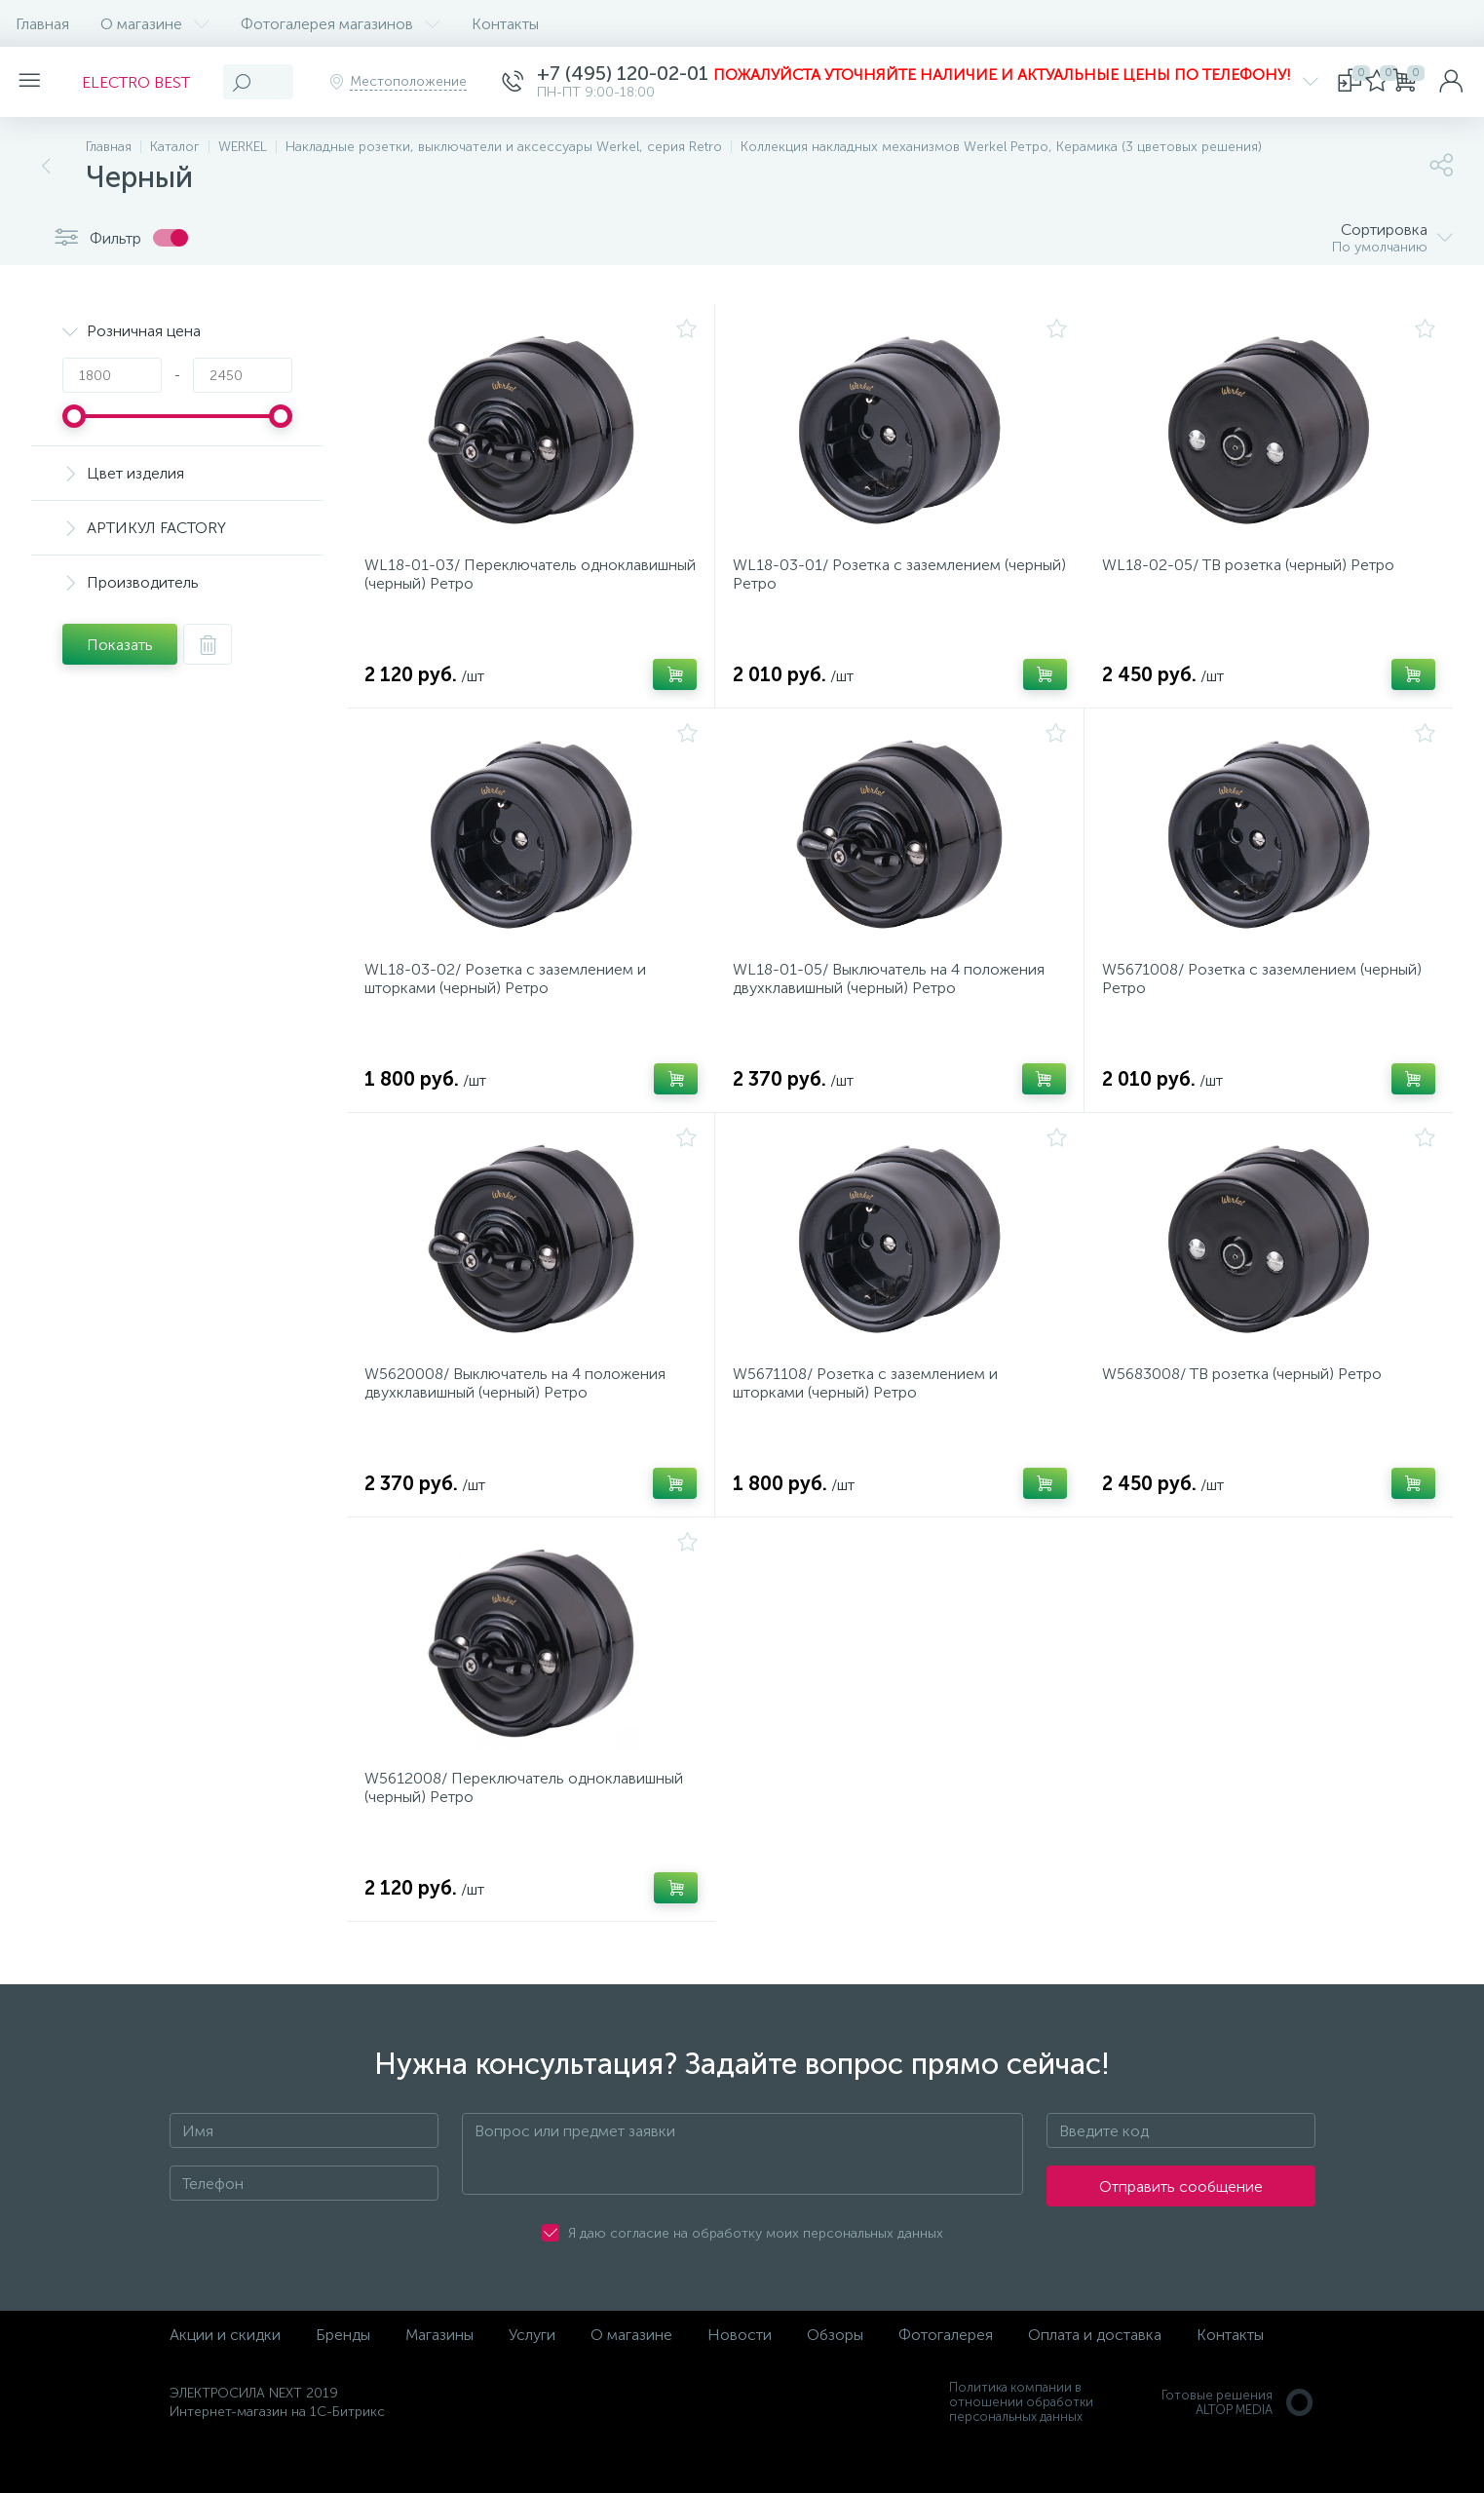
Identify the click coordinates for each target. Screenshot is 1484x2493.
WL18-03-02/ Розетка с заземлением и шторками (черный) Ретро (511, 997)
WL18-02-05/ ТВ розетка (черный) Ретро (1254, 571)
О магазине (154, 24)
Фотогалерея (945, 2382)
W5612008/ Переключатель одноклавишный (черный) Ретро (529, 1829)
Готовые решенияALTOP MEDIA (1238, 2450)
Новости (739, 2382)
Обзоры (835, 2382)
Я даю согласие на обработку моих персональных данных (755, 2281)
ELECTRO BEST (148, 82)
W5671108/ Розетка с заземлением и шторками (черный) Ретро (871, 1413)
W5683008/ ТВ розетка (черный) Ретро (1248, 1404)
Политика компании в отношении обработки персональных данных (1021, 2450)
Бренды (343, 2382)
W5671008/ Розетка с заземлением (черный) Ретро (1267, 997)
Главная (42, 24)
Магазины (439, 2382)
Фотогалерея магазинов (340, 24)
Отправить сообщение (1181, 2234)
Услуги (532, 2382)
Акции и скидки (225, 2382)
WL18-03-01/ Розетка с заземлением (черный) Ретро (873, 580)
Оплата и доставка (1094, 2382)
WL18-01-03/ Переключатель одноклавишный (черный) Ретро (484, 580)
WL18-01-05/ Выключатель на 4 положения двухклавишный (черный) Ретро (894, 997)
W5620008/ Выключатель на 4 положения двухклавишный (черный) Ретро (520, 1413)
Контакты (505, 24)
